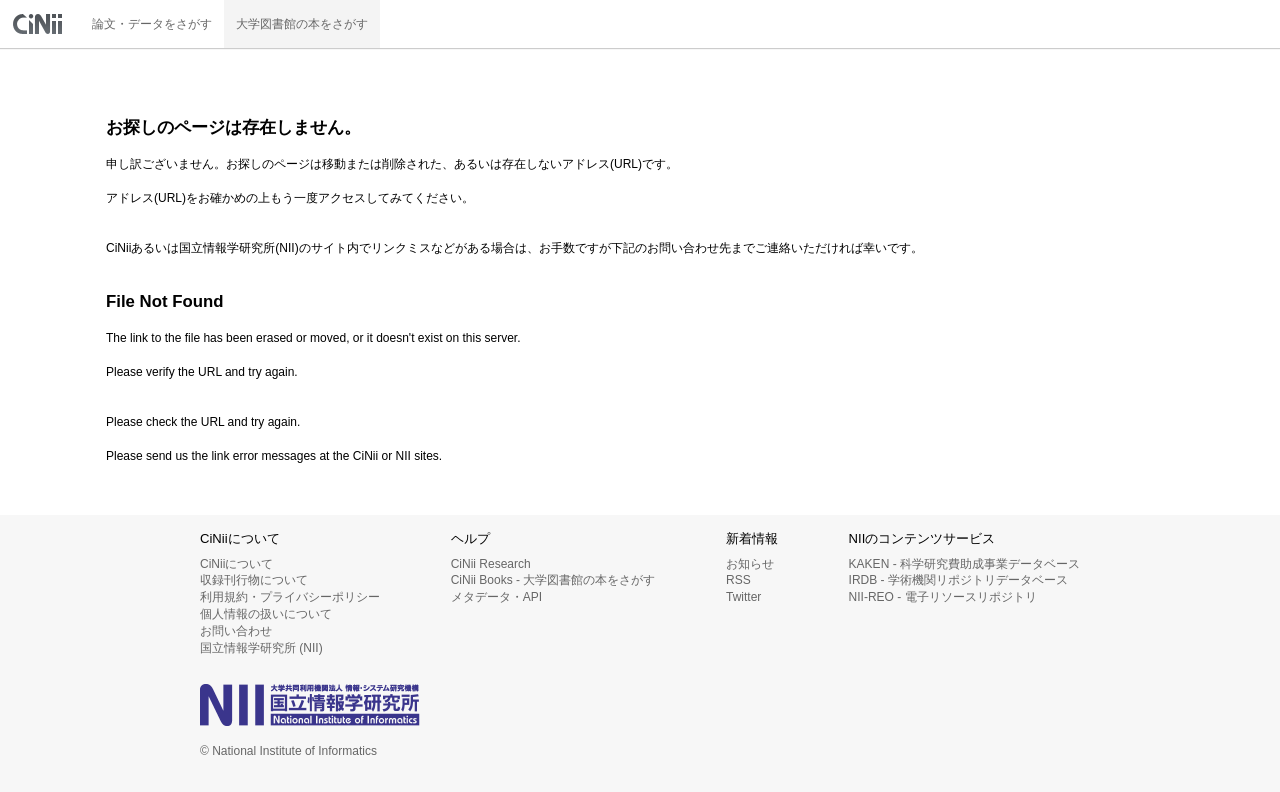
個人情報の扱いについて (266, 614)
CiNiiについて (236, 564)
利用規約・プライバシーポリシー (290, 597)
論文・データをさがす (152, 24)
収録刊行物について (254, 580)
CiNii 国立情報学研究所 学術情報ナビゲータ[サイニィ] (40, 24)
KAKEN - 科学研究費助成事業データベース (964, 564)
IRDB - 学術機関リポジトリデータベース (958, 580)
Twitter (743, 597)
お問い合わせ (236, 631)
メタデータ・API (496, 597)
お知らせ (750, 564)
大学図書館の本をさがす (302, 24)
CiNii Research (491, 564)
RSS (738, 580)
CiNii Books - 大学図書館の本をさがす (553, 580)
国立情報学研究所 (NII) (261, 648)
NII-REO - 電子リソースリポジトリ (943, 597)
